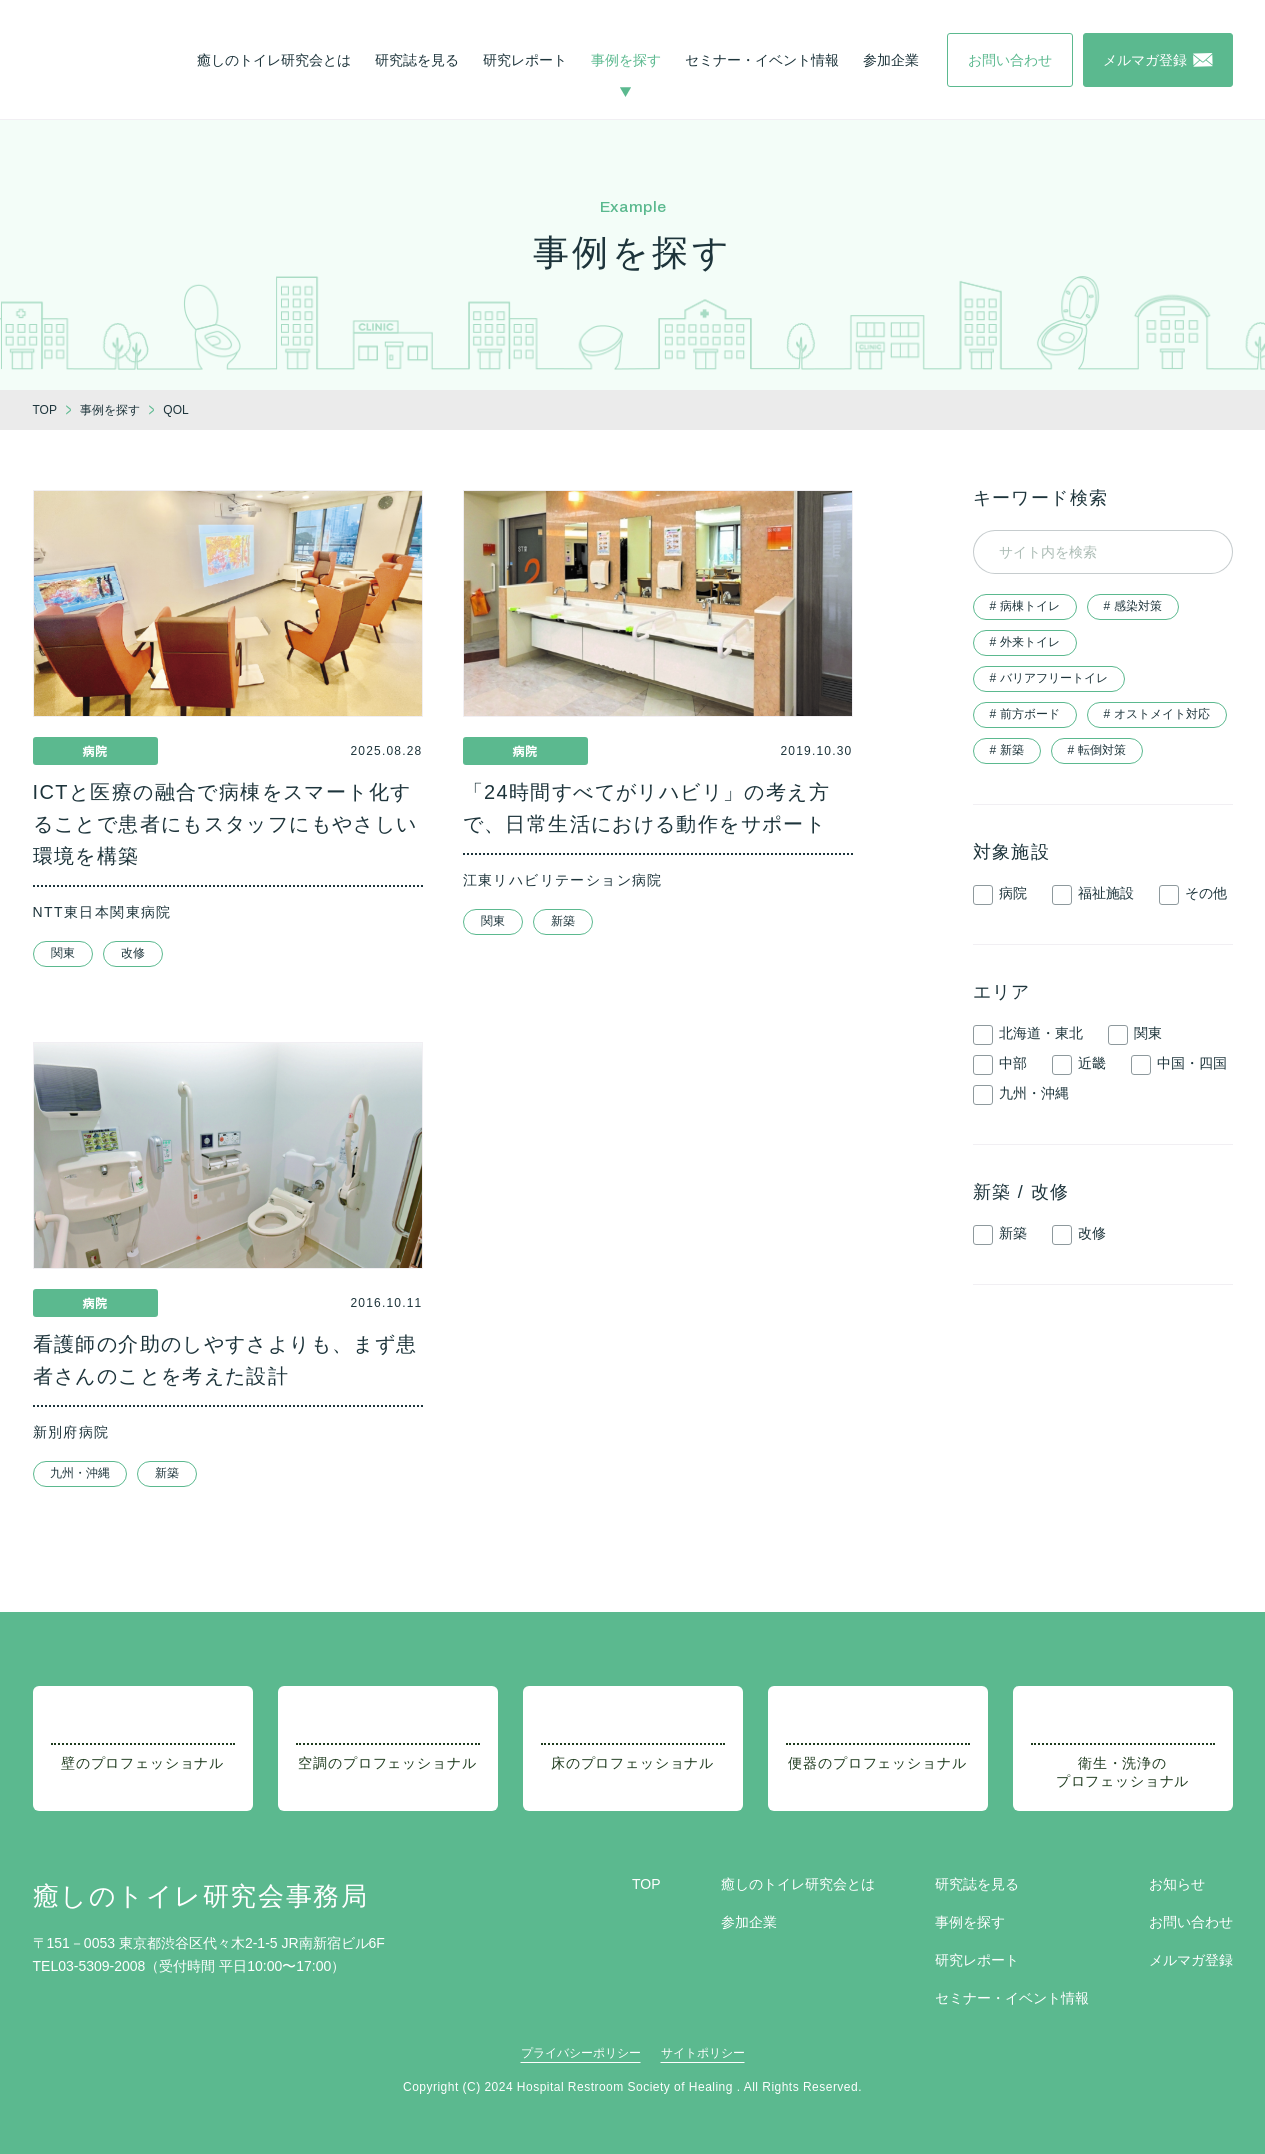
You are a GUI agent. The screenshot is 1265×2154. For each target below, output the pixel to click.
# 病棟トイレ (1025, 606)
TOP (646, 1884)
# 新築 (1007, 750)
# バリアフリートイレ (1049, 678)
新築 (563, 921)
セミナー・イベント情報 (762, 60)
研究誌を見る (417, 60)
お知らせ (1177, 1884)
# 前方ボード (1025, 714)
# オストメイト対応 (1157, 714)
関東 (63, 953)
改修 (133, 953)
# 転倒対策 (1097, 750)
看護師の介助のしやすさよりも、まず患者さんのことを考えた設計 (225, 1360)
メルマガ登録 (1191, 1960)
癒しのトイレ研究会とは (274, 60)
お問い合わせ (1191, 1922)
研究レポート (525, 60)
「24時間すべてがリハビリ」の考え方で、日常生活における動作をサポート (646, 808)
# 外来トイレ (1025, 642)
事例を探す (626, 60)
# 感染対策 (1133, 606)
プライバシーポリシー (581, 2053)
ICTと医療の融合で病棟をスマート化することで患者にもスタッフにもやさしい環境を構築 (225, 824)
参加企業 (891, 60)
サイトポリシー (703, 2053)
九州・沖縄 (80, 1473)
